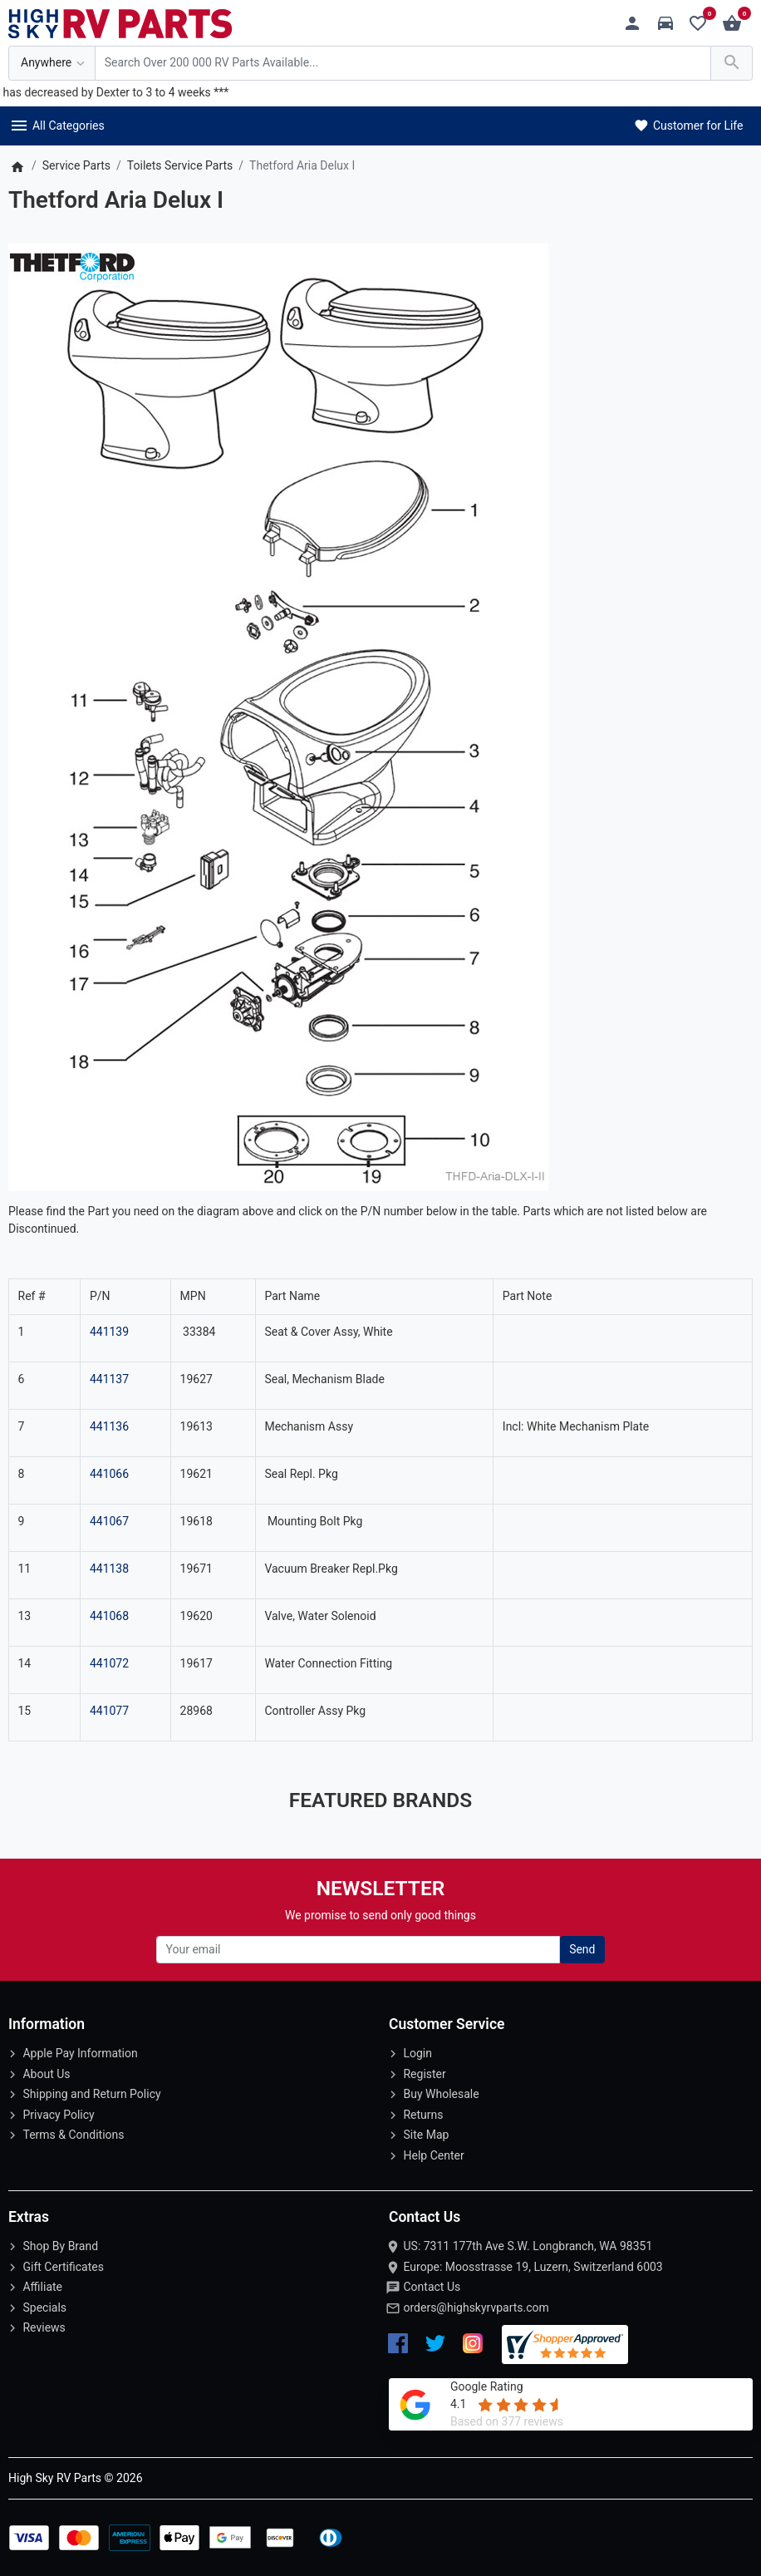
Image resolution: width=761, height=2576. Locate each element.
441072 (109, 1663)
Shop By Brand (60, 2246)
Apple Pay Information (79, 2053)
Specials (44, 2307)
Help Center (433, 2155)
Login (417, 2053)
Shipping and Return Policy (91, 2094)
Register (424, 2074)
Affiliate (42, 2286)
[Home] (17, 165)
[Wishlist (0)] (702, 24)
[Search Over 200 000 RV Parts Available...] (403, 63)
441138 (109, 1568)
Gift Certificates (62, 2266)
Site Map (426, 2134)
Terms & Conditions (73, 2134)
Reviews (43, 2327)
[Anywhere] (52, 63)
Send (582, 1949)
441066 (109, 1473)
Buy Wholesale (441, 2094)
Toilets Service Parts (180, 165)
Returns (423, 2114)
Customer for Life (687, 125)
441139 (109, 1331)
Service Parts (76, 165)
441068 (109, 1616)
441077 (109, 1710)
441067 (109, 1521)
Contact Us (431, 2286)
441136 (109, 1426)
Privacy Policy (58, 2114)
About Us (46, 2074)
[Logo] (120, 22)
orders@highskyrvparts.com (475, 2307)
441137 (109, 1379)
